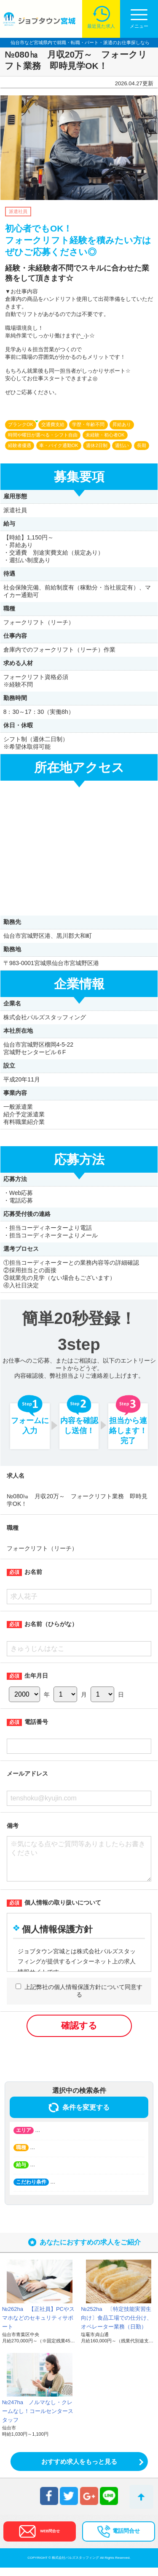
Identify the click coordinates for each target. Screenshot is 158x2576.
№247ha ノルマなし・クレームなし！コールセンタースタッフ (37, 2419)
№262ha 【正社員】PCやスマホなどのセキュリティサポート (38, 2326)
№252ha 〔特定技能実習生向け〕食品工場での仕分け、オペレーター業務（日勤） (116, 2326)
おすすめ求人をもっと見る (79, 2469)
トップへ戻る (141, 2497)
